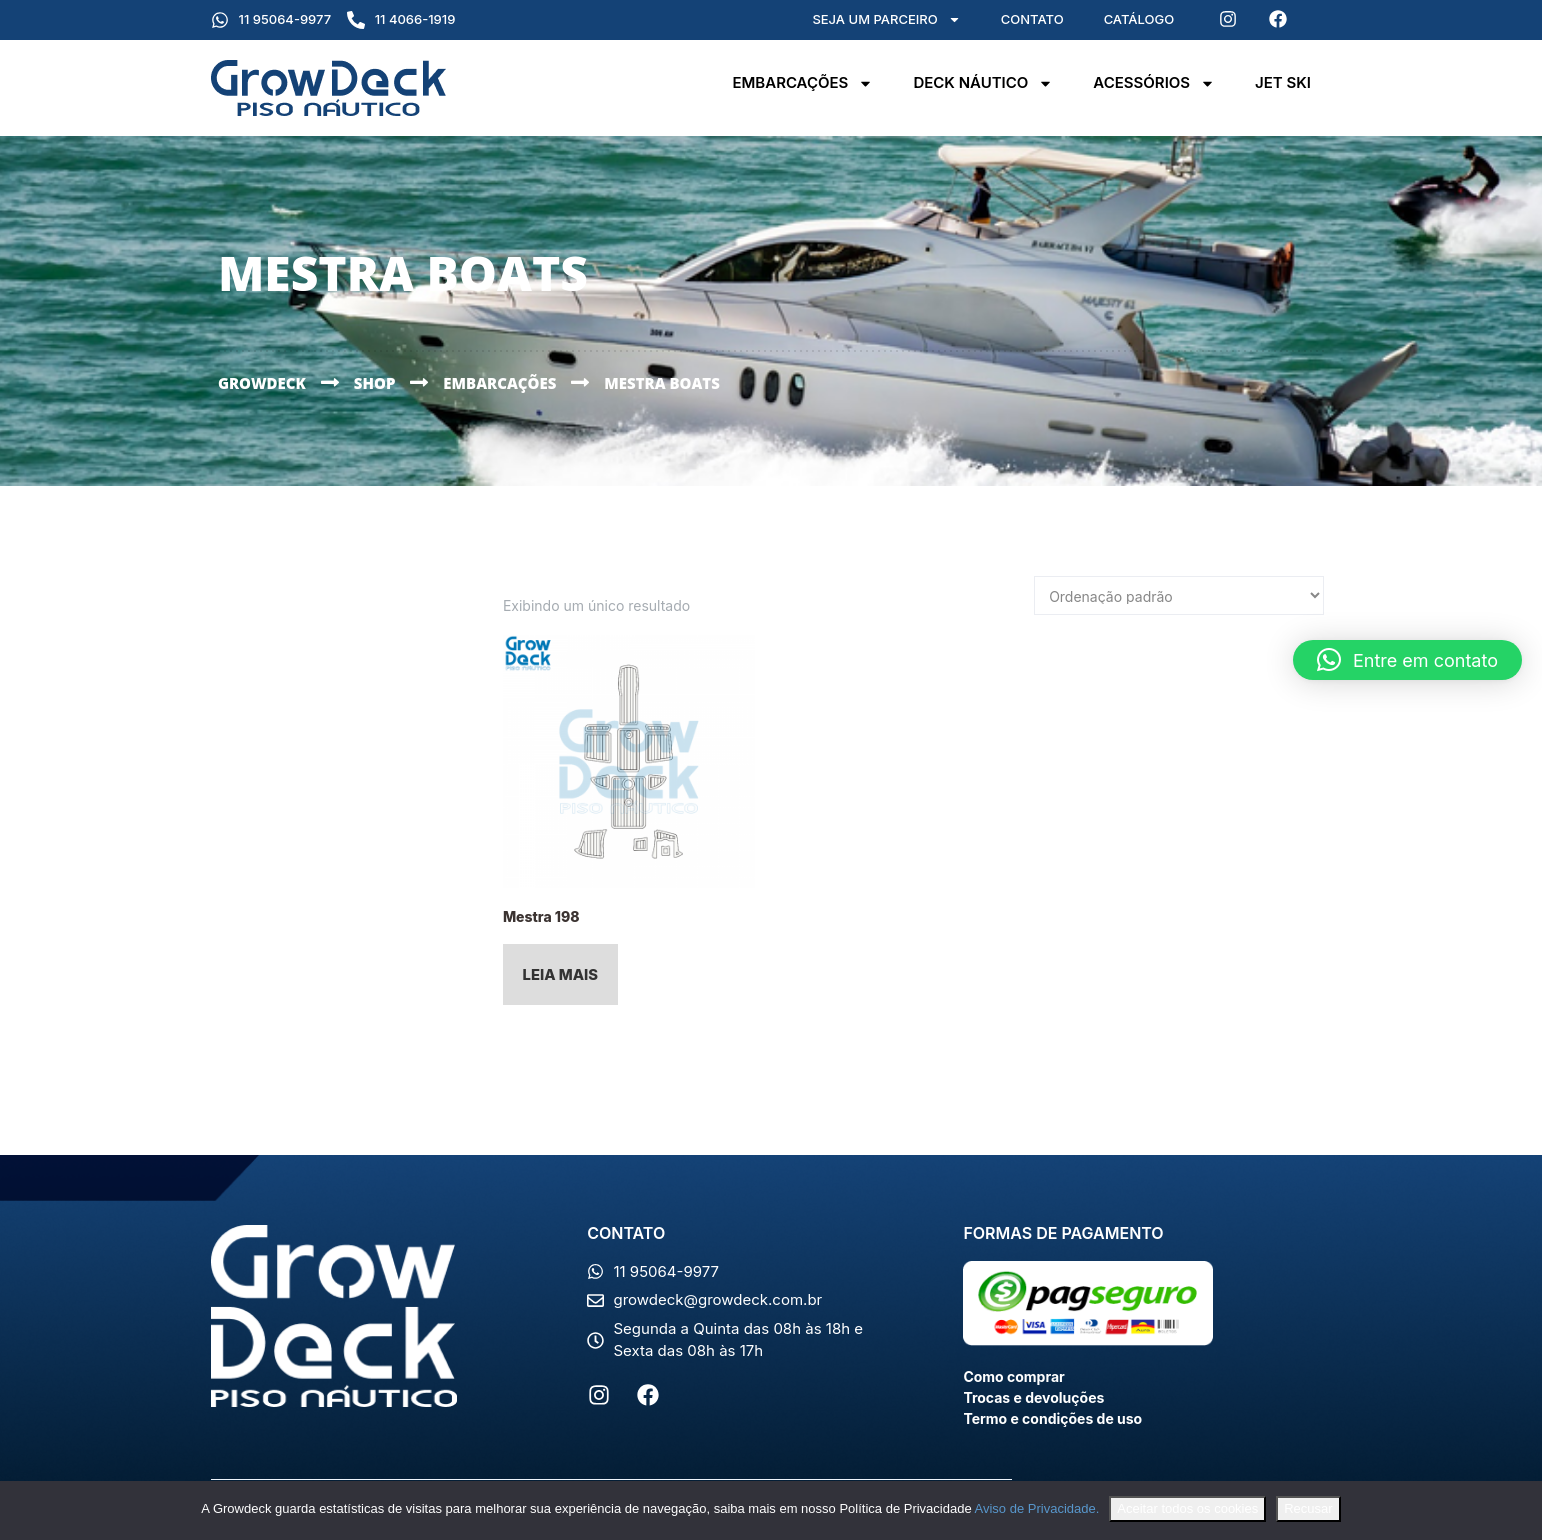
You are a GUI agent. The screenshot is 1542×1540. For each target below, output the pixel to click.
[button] (1407, 660)
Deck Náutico (983, 83)
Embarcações (802, 83)
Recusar (1308, 1508)
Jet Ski (1283, 82)
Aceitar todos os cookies (1187, 1508)
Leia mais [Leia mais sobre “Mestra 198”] (561, 976)
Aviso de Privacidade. (1037, 1508)
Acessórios (1154, 83)
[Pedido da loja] (1179, 596)
